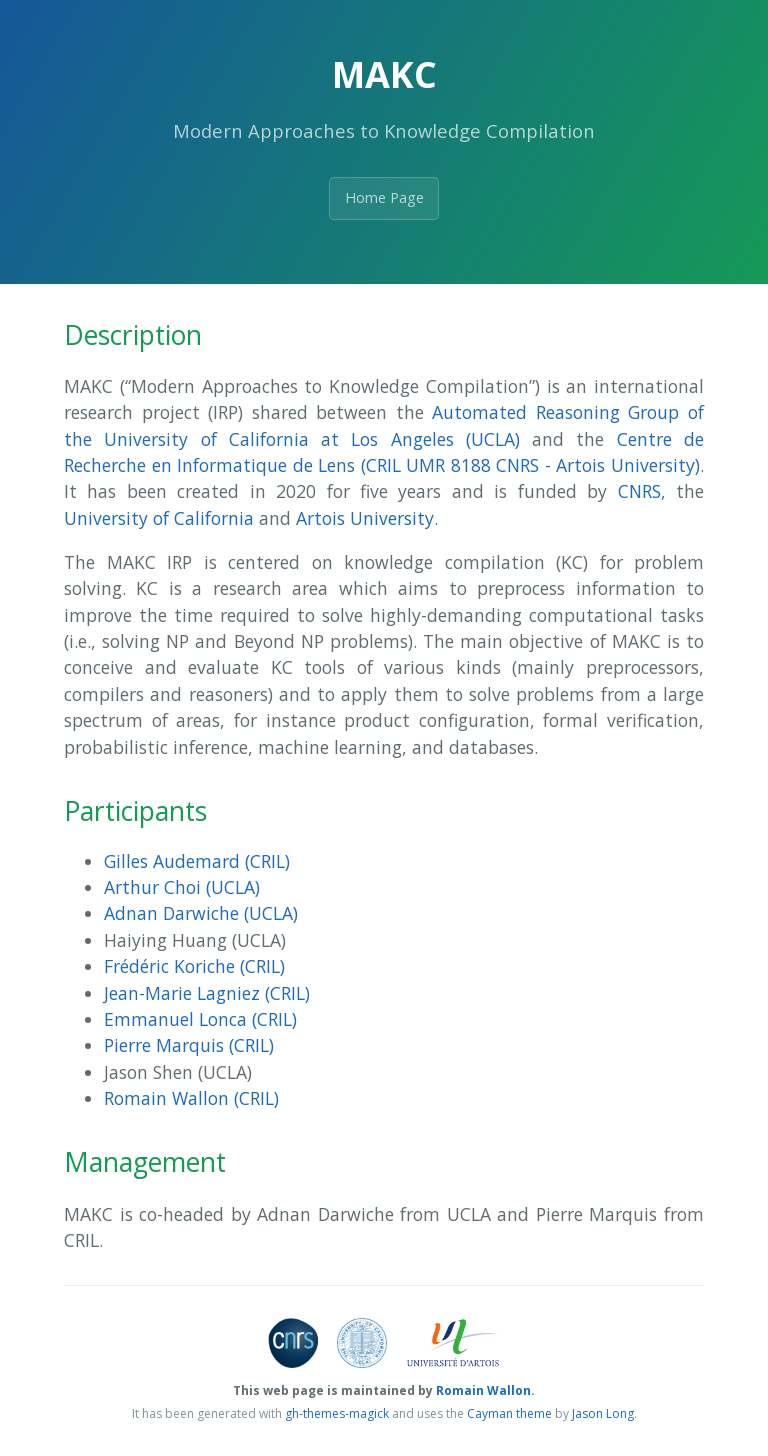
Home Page (384, 197)
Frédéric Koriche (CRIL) (194, 966)
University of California (159, 518)
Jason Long (603, 1413)
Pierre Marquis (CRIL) (189, 1045)
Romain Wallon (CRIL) (191, 1098)
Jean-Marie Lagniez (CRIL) (207, 993)
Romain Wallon (483, 1390)
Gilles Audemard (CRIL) (197, 861)
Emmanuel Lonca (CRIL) (200, 1019)
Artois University (365, 518)
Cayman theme (509, 1413)
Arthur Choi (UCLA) (182, 887)
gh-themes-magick (337, 1413)
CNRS (639, 491)
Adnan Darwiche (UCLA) (201, 913)
